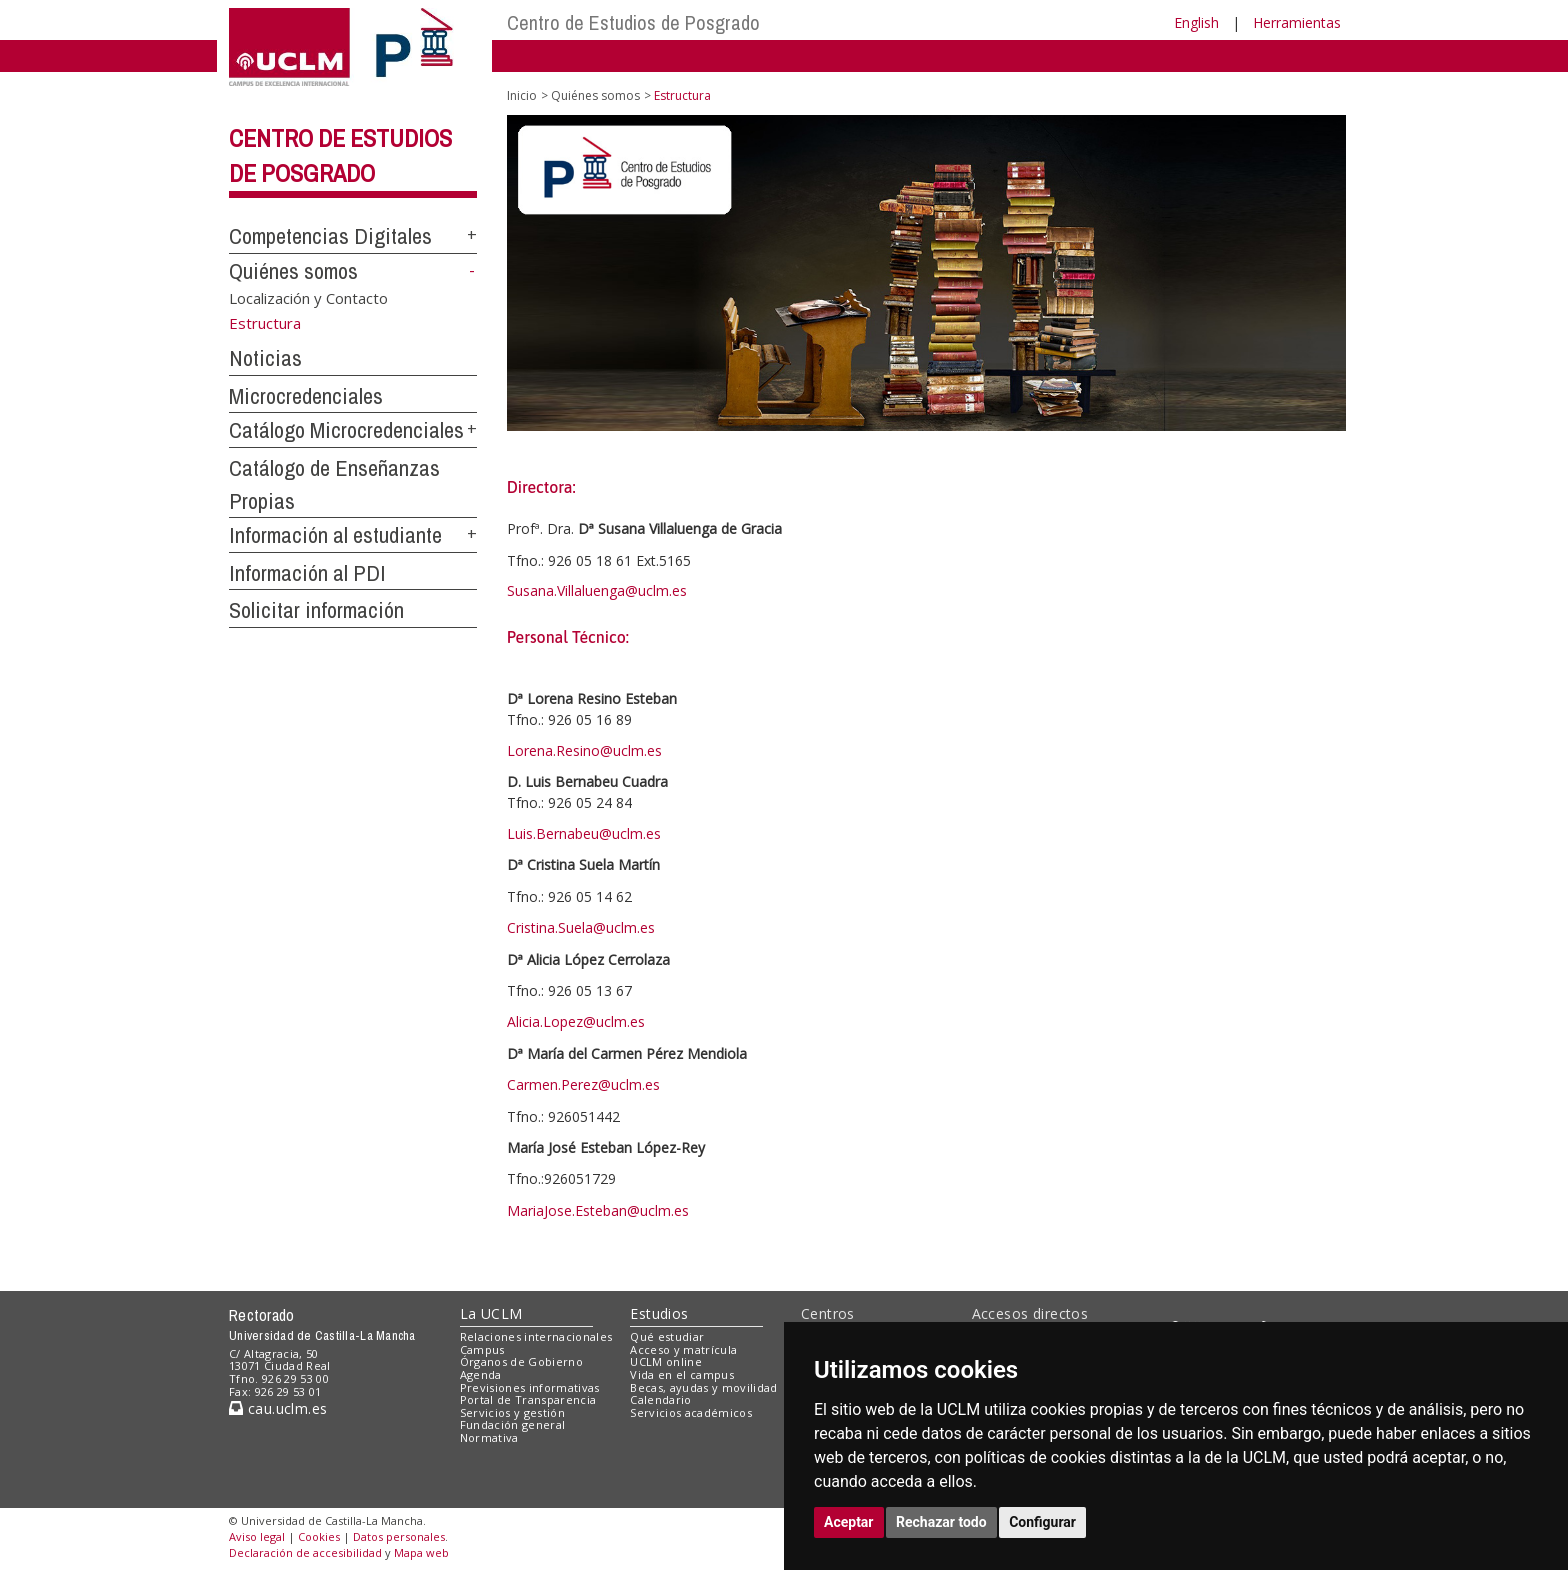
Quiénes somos (293, 271)
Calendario (660, 1399)
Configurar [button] (1042, 1522)
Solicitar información (316, 610)
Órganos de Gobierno (521, 1361)
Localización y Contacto (308, 297)
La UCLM (491, 1313)
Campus (482, 1349)
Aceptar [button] (849, 1522)
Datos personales (399, 1536)
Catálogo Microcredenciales (346, 430)
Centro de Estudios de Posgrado (633, 22)
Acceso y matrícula (683, 1349)
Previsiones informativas (530, 1387)
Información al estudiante (335, 535)
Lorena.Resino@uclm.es (584, 750)
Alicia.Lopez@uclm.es (576, 1021)
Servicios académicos (691, 1412)
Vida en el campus (682, 1374)
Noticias (265, 358)
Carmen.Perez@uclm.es (583, 1084)
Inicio (522, 95)
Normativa (489, 1437)
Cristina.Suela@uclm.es (581, 927)
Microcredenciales (306, 396)
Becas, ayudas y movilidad (703, 1387)
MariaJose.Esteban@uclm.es (598, 1210)
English (1196, 22)
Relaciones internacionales (536, 1336)
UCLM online (666, 1361)
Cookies (319, 1536)
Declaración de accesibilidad (305, 1552)
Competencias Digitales (330, 236)
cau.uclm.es (278, 1408)
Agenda (481, 1374)
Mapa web (421, 1552)
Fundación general (513, 1424)
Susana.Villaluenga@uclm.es (597, 590)
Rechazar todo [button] (941, 1522)
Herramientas (1297, 22)
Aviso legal (257, 1536)
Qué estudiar (667, 1336)
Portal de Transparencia (528, 1399)
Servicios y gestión (512, 1412)
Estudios (659, 1313)
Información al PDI (307, 573)
